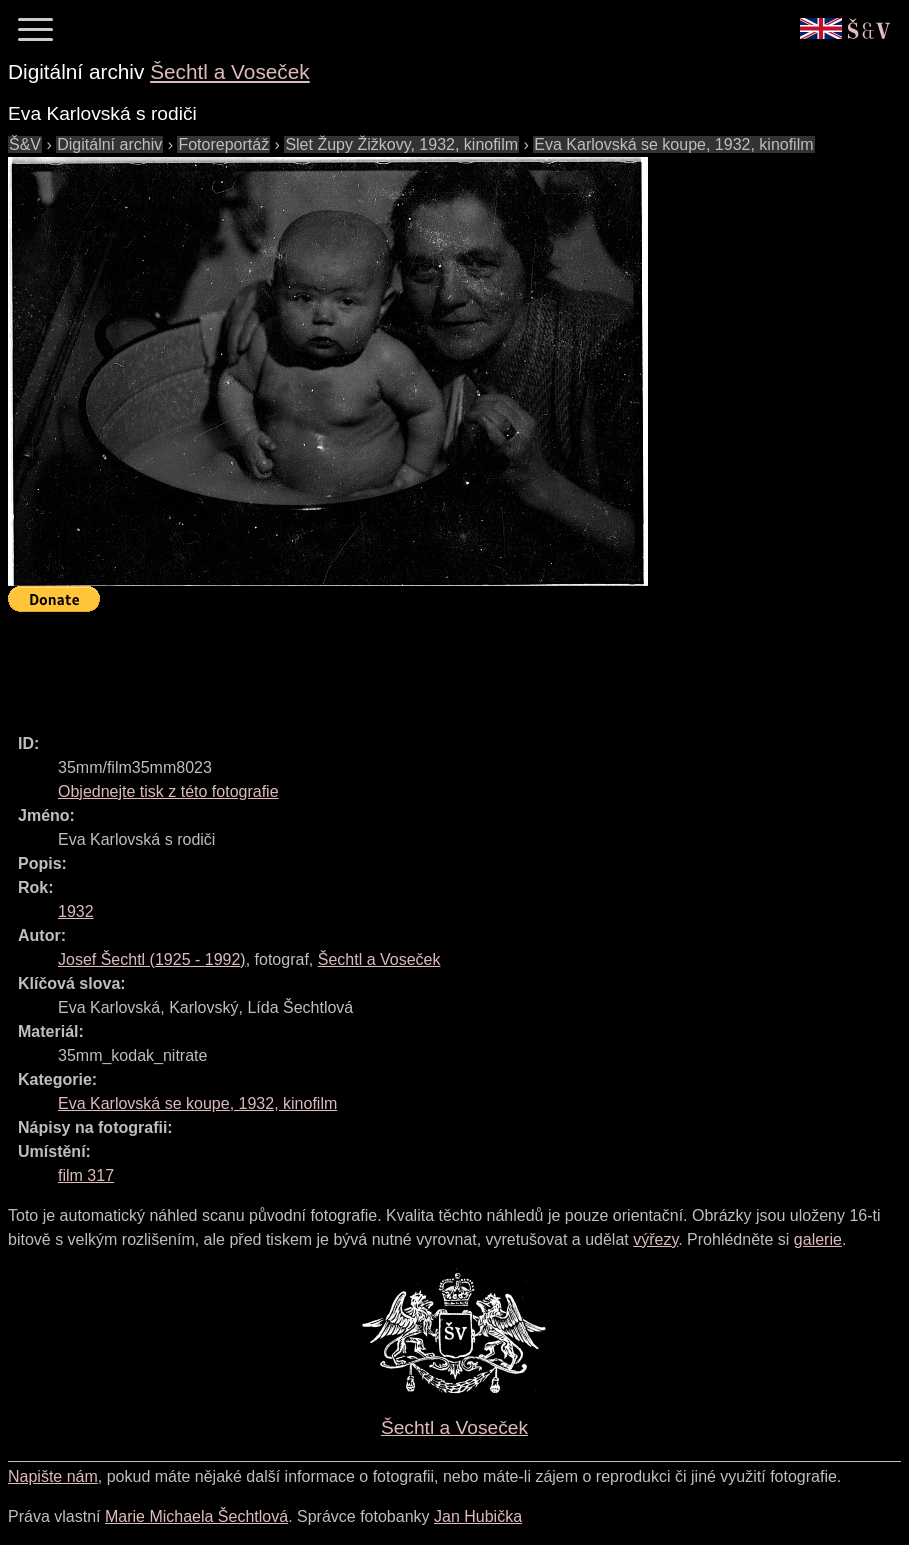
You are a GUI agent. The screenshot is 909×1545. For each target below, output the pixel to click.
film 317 (86, 1175)
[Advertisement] (372, 664)
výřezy (655, 1239)
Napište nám (53, 1476)
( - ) (152, 959)
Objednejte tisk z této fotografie (168, 791)
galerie (818, 1239)
